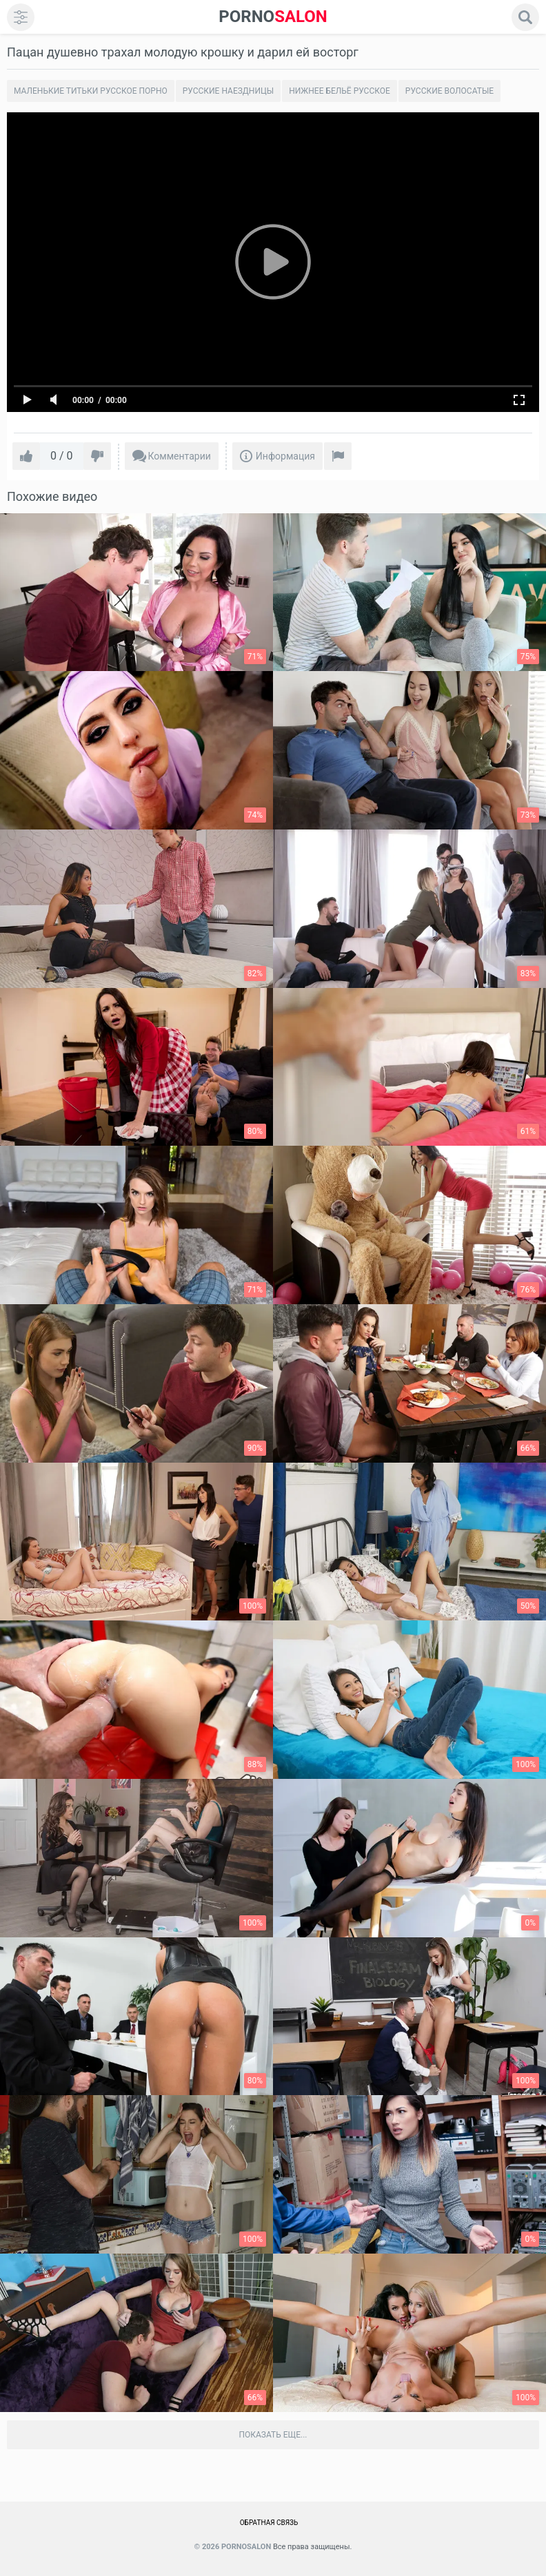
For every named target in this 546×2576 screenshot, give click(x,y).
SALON (273, 16)
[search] (525, 17)
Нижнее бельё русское (339, 91)
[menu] (20, 17)
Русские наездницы (228, 91)
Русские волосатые (449, 91)
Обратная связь (269, 2522)
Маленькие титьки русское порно (91, 91)
